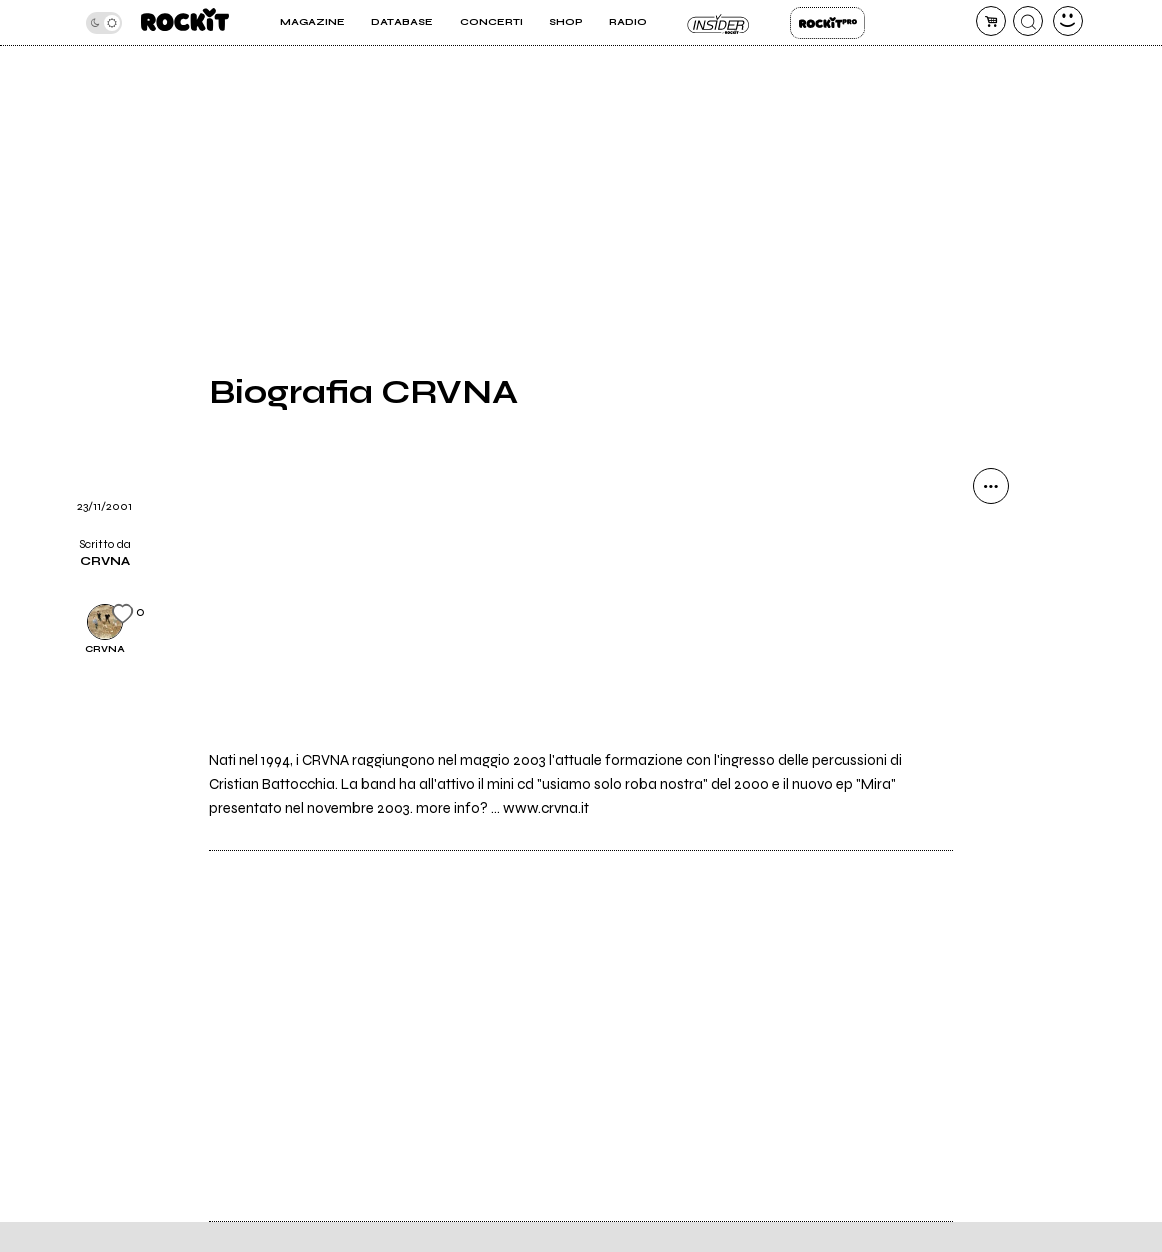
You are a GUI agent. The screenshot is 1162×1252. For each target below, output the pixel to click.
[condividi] (991, 486)
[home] (185, 22)
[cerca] (1028, 21)
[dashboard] (1068, 21)
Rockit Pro (827, 23)
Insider (718, 23)
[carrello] (991, 21)
